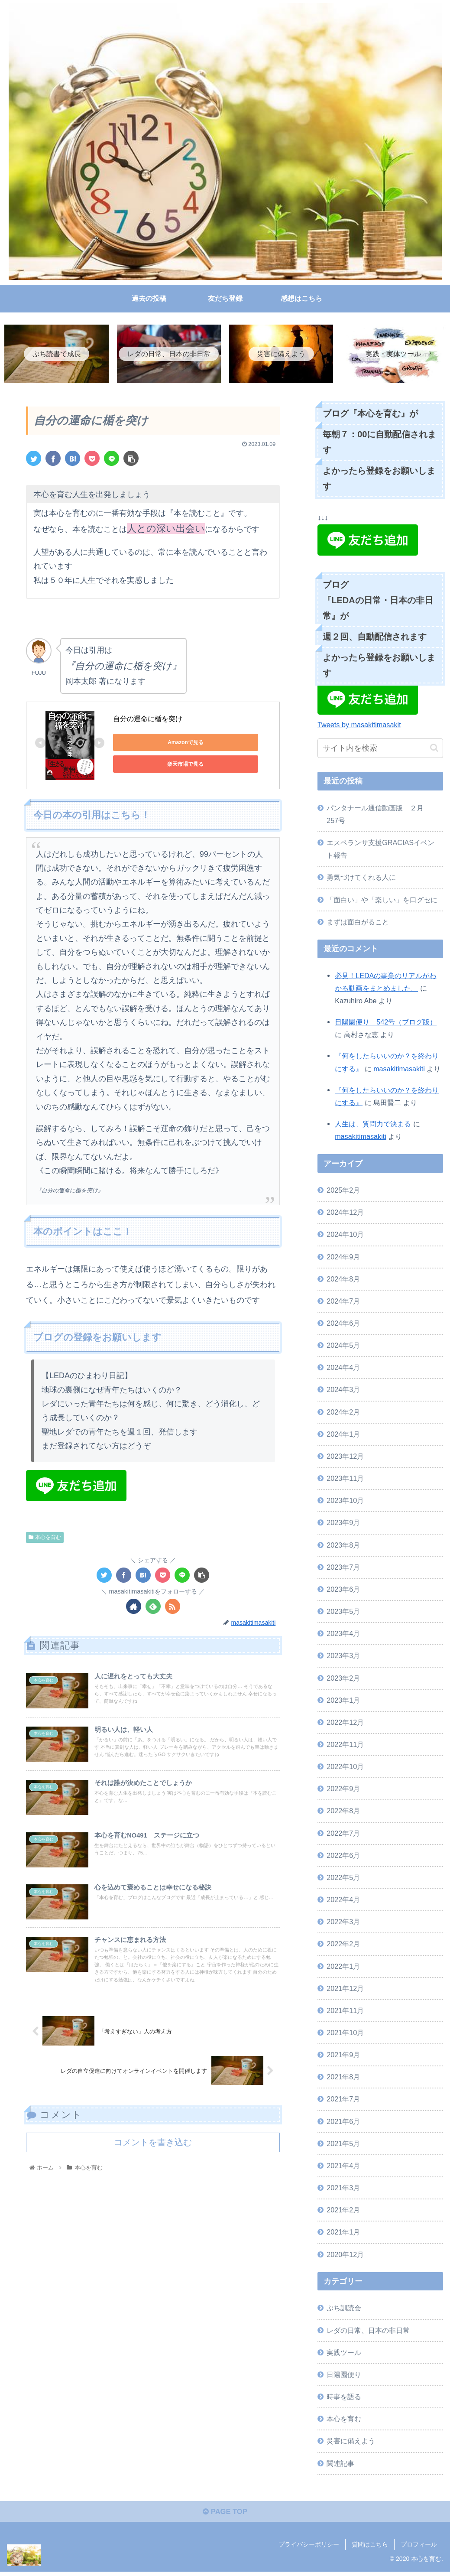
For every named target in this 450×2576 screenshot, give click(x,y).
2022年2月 (343, 1945)
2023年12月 (345, 1458)
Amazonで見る (152, 744)
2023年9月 (343, 1524)
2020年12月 (345, 2256)
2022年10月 (345, 1768)
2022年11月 (345, 1746)
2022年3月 (343, 1923)
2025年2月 (343, 1192)
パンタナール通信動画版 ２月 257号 (379, 815)
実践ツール (344, 2354)
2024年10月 (345, 1236)
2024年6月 (343, 1325)
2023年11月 (345, 1480)
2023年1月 (343, 1701)
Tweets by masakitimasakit (359, 726)
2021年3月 (343, 2189)
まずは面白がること (358, 923)
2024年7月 (343, 1303)
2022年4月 (343, 1901)
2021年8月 (343, 2078)
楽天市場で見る (152, 766)
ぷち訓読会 (344, 2309)
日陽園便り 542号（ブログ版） (386, 1024)
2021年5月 (343, 2145)
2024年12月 (345, 1214)
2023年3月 (343, 1657)
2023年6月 (343, 1591)
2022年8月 (343, 1812)
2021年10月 (345, 2034)
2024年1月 (343, 1435)
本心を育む (45, 1538)
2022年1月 (343, 1967)
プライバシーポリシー (308, 2549)
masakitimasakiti (399, 1070)
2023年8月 (343, 1546)
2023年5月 (343, 1613)
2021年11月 (345, 2012)
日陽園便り (344, 2376)
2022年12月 (345, 1724)
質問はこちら (370, 2549)
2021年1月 (343, 2234)
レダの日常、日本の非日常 (368, 2331)
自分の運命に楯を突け (147, 720)
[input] (380, 749)
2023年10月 (345, 1502)
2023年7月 (343, 1568)
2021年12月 (345, 1990)
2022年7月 (343, 1834)
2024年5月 (343, 1347)
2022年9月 (343, 1790)
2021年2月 (343, 2211)
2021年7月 (343, 2100)
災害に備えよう (351, 2442)
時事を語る (344, 2398)
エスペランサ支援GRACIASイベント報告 (380, 850)
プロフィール (419, 2549)
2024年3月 (343, 1391)
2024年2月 (343, 1413)
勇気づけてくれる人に (361, 879)
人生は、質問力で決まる (373, 1125)
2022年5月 (343, 1879)
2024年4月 (343, 1369)
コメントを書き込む (153, 2183)
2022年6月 (343, 1856)
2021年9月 (343, 2056)
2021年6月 (343, 2123)
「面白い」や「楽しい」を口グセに (382, 901)
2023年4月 (343, 1635)
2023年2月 (343, 1679)
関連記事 (340, 2465)
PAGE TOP (225, 2515)
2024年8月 (343, 1280)
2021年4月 (343, 2167)
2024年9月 (343, 1258)
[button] (434, 750)
